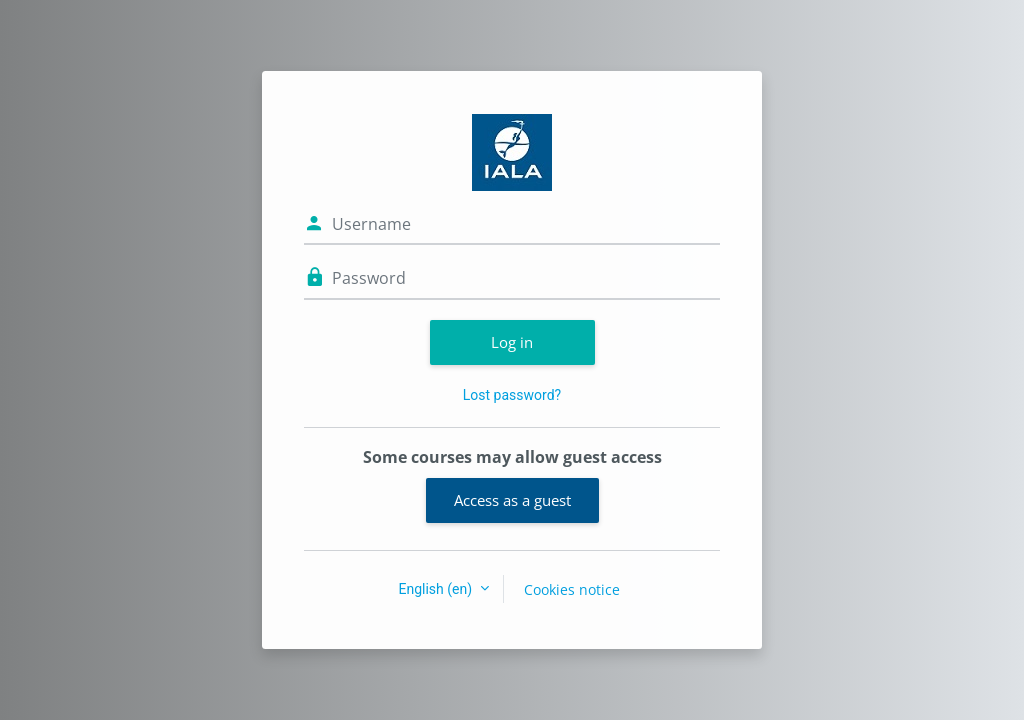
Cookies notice (572, 589)
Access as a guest (512, 500)
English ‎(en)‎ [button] (436, 589)
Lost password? (512, 395)
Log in (512, 342)
